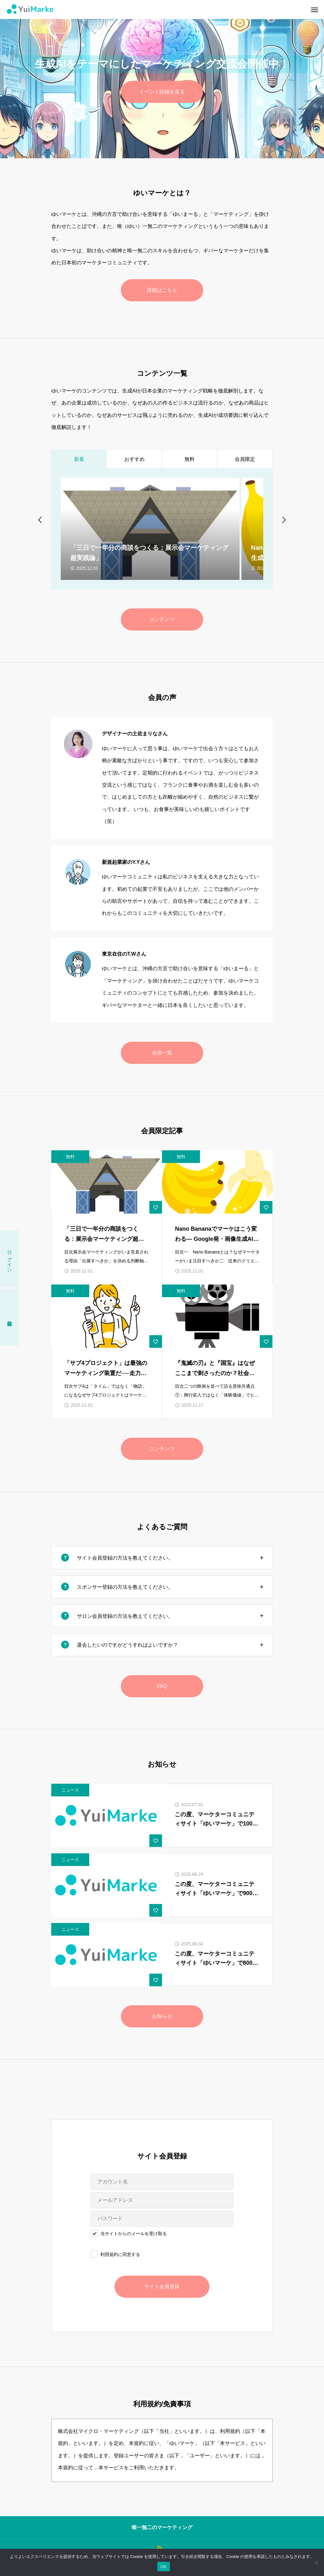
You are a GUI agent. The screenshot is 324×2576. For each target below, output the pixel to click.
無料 (70, 1156)
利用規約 (109, 2254)
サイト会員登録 (162, 2286)
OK (163, 2566)
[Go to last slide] (40, 519)
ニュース (70, 1790)
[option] (162, 79)
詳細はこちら (162, 290)
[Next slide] (283, 519)
